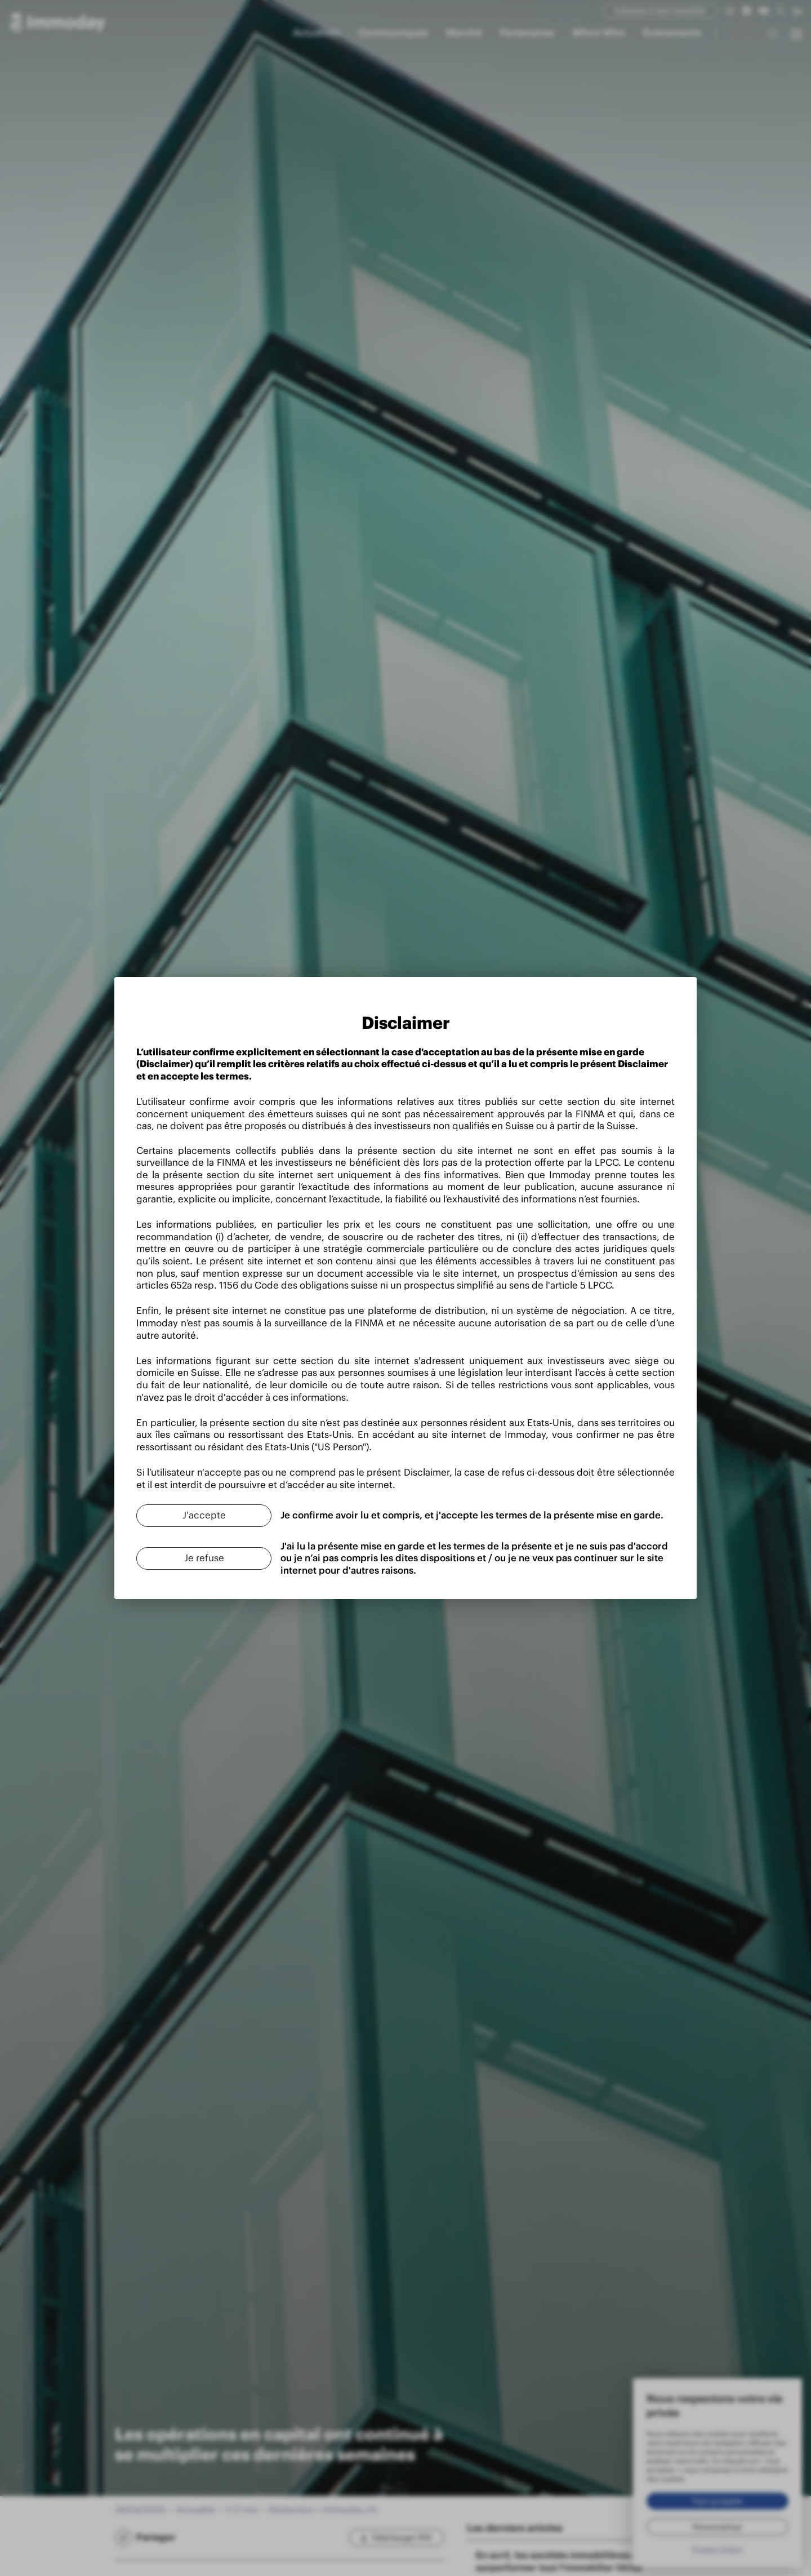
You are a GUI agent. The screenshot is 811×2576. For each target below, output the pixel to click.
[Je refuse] (191, 1559)
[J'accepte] (191, 1516)
